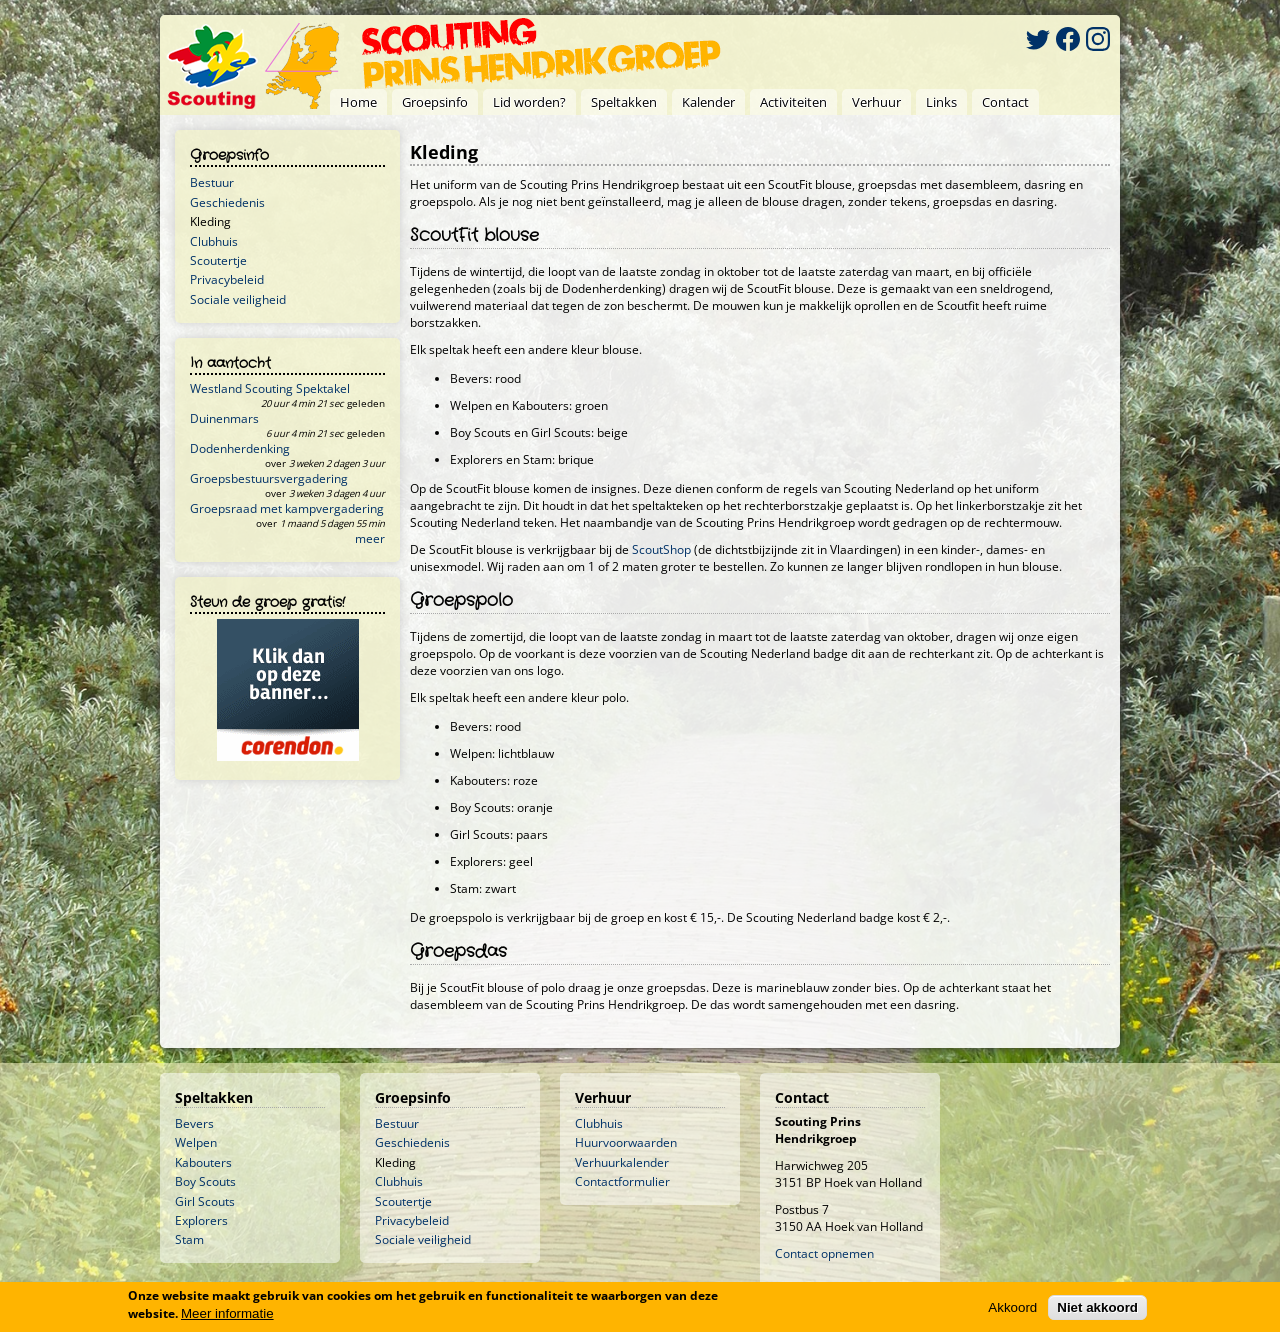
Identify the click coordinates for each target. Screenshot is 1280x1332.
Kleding (210, 221)
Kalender (708, 102)
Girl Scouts (205, 1201)
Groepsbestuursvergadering (269, 478)
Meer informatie (227, 1313)
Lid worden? (529, 102)
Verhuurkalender (622, 1162)
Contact (1005, 102)
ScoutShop (661, 549)
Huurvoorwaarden (626, 1142)
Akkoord (1012, 1307)
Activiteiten (793, 102)
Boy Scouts (205, 1181)
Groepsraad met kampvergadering (287, 508)
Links (941, 102)
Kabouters (203, 1162)
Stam (189, 1239)
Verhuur (876, 102)
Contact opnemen (824, 1253)
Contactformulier (622, 1181)
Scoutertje (218, 260)
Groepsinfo (435, 102)
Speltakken (624, 102)
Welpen (196, 1142)
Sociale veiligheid (238, 299)
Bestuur (212, 182)
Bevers (194, 1123)
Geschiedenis (227, 202)
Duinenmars (224, 418)
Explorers (201, 1220)
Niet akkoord (1097, 1307)
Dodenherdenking (240, 448)
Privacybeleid (227, 279)
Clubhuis (214, 241)
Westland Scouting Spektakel (270, 388)
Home (358, 102)
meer (370, 538)
